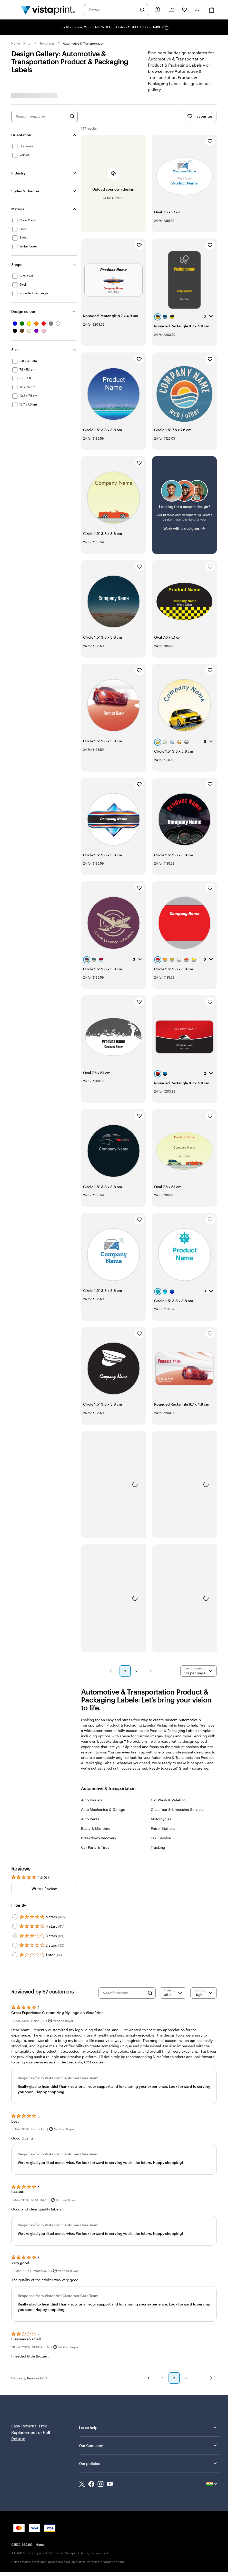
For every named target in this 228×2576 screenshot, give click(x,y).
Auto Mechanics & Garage (103, 1809)
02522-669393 (22, 2544)
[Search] (142, 9)
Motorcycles (161, 1819)
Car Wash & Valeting (168, 1800)
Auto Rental (91, 1819)
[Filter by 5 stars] (14, 1916)
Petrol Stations (163, 1828)
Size (14, 349)
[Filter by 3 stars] (14, 1935)
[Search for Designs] (72, 116)
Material (18, 209)
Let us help (148, 2427)
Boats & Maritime (95, 1828)
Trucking (158, 1847)
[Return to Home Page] (48, 10)
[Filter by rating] (173, 1993)
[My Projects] (171, 10)
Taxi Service (161, 1838)
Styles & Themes (25, 191)
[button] (110, 1671)
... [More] (29, 43)
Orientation (21, 135)
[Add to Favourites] (210, 141)
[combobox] (112, 9)
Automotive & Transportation (83, 43)
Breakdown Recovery (98, 1838)
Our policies (148, 2463)
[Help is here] (157, 9)
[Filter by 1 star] (14, 1954)
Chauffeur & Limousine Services (177, 1809)
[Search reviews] (124, 1993)
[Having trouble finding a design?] (184, 505)
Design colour (23, 311)
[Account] (197, 9)
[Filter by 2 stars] (14, 1945)
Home (15, 43)
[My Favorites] (184, 9)
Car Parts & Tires (95, 1847)
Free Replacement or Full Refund (30, 2432)
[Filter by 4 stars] (14, 1926)
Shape (16, 264)
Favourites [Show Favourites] (200, 116)
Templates (47, 43)
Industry (18, 173)
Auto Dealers (92, 1800)
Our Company (148, 2445)
